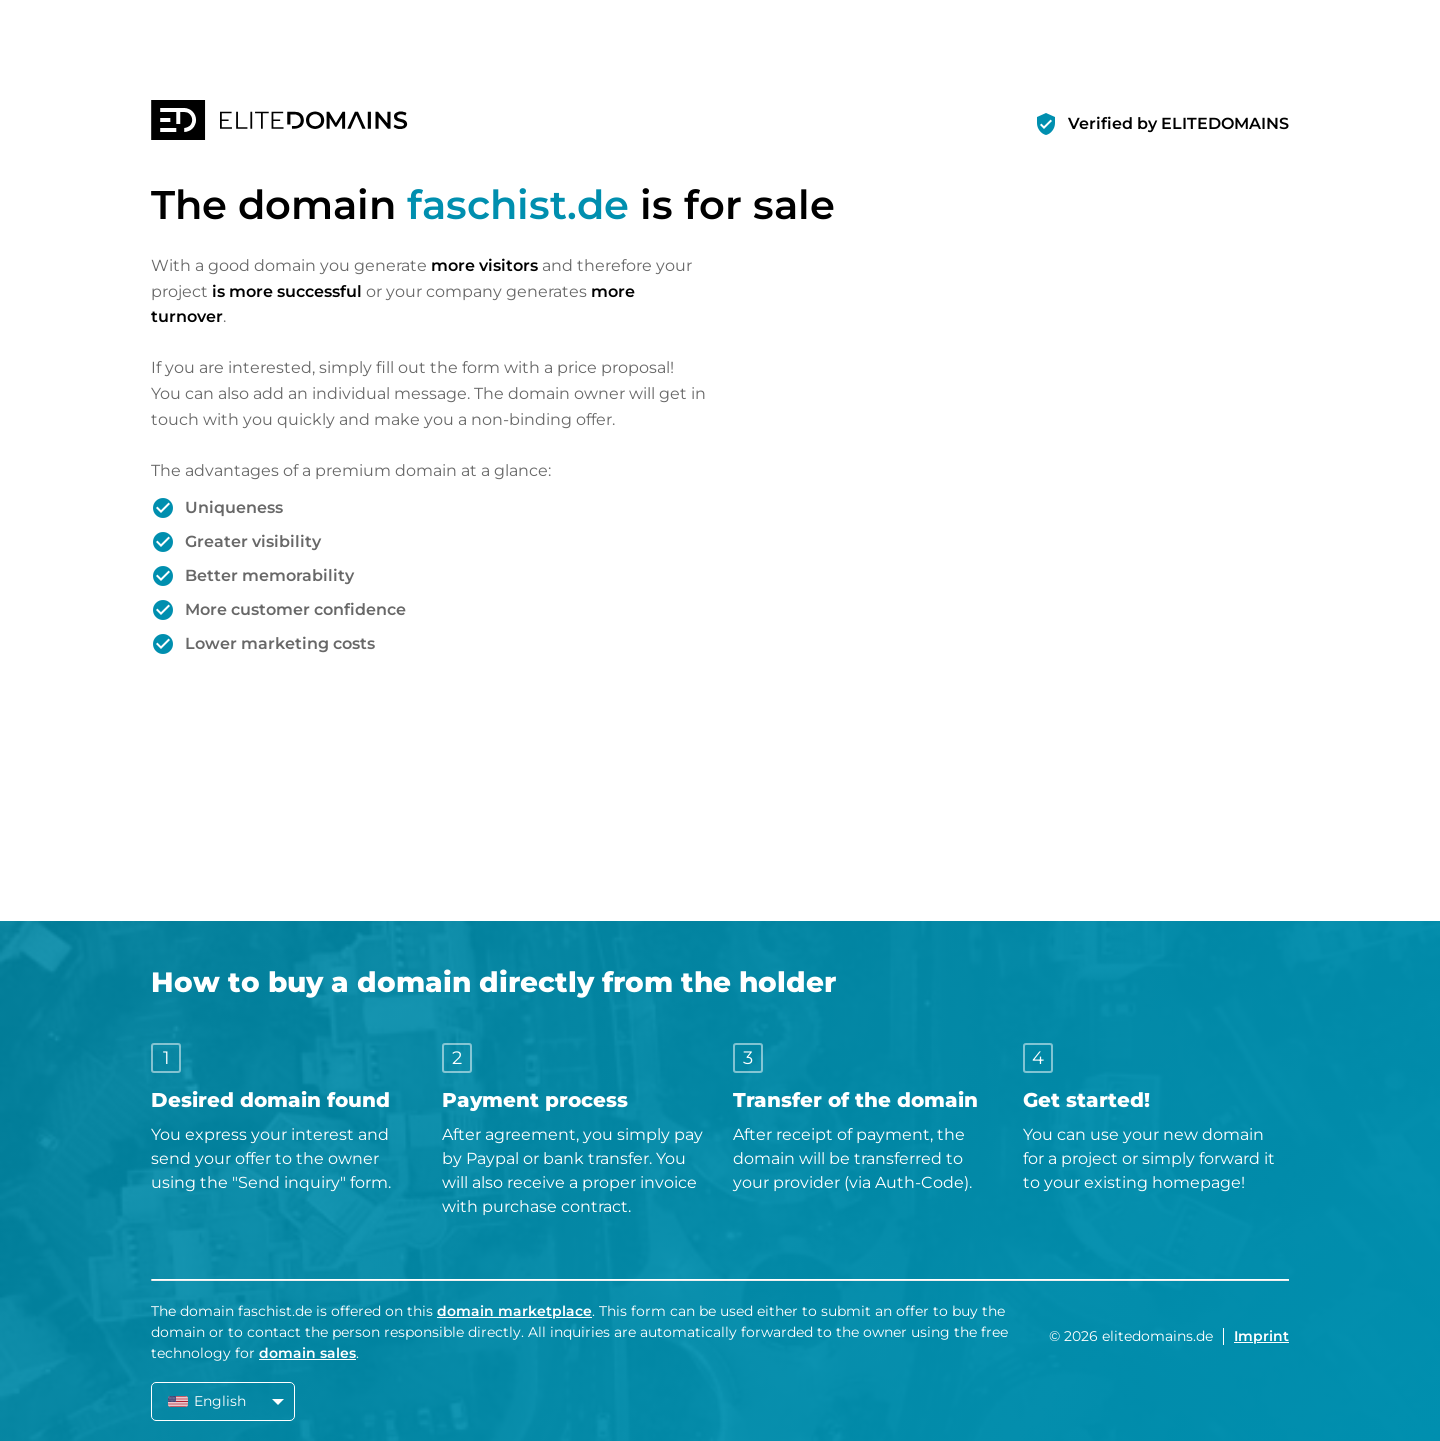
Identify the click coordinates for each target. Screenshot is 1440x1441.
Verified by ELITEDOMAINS (1178, 123)
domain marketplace (514, 1311)
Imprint (1261, 1336)
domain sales (307, 1353)
